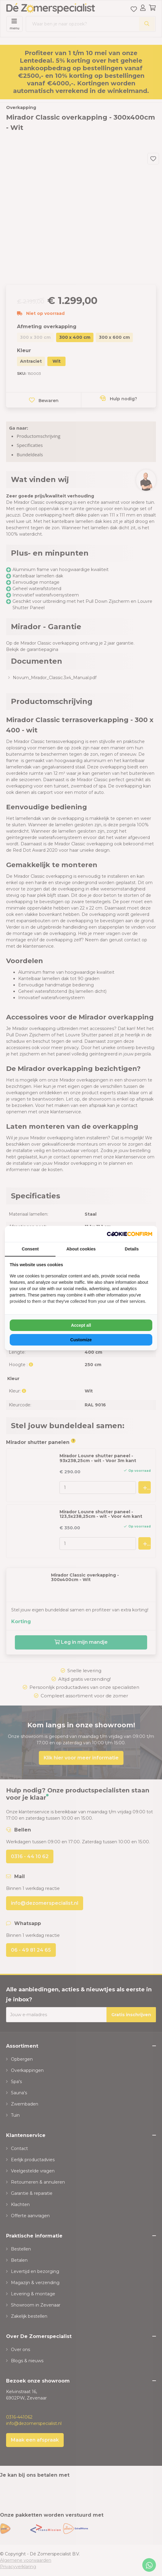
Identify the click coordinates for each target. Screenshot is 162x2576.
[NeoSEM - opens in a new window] (129, 1234)
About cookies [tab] (81, 1249)
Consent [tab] (30, 1249)
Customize (81, 1339)
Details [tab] (132, 1249)
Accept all (81, 1325)
